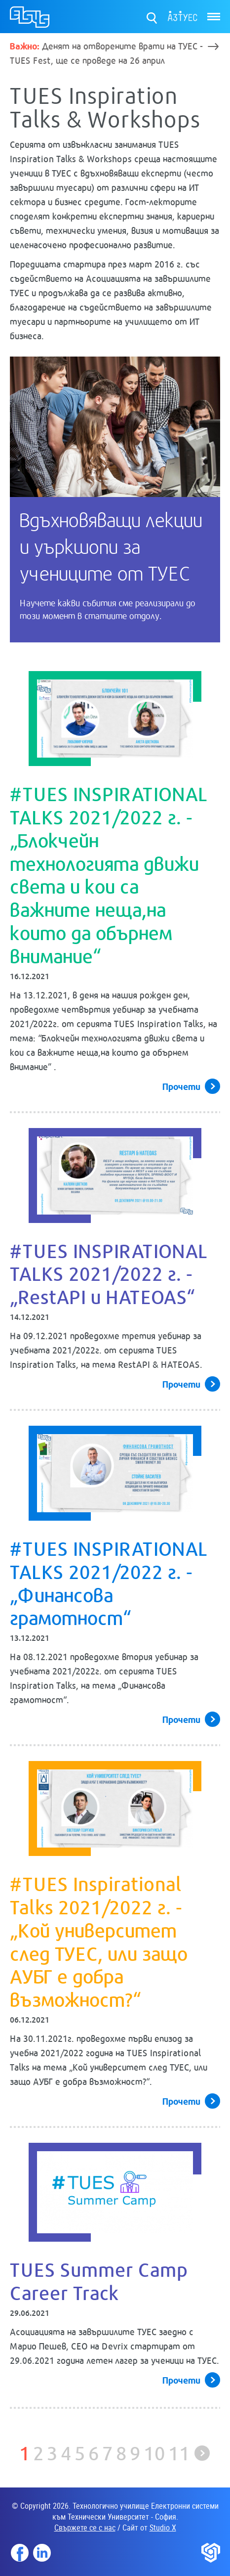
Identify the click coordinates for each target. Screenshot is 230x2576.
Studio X (163, 2527)
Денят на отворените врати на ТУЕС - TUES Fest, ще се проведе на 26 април (106, 52)
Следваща (202, 2453)
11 (179, 2452)
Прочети (181, 1086)
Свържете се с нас (84, 2527)
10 (154, 2452)
